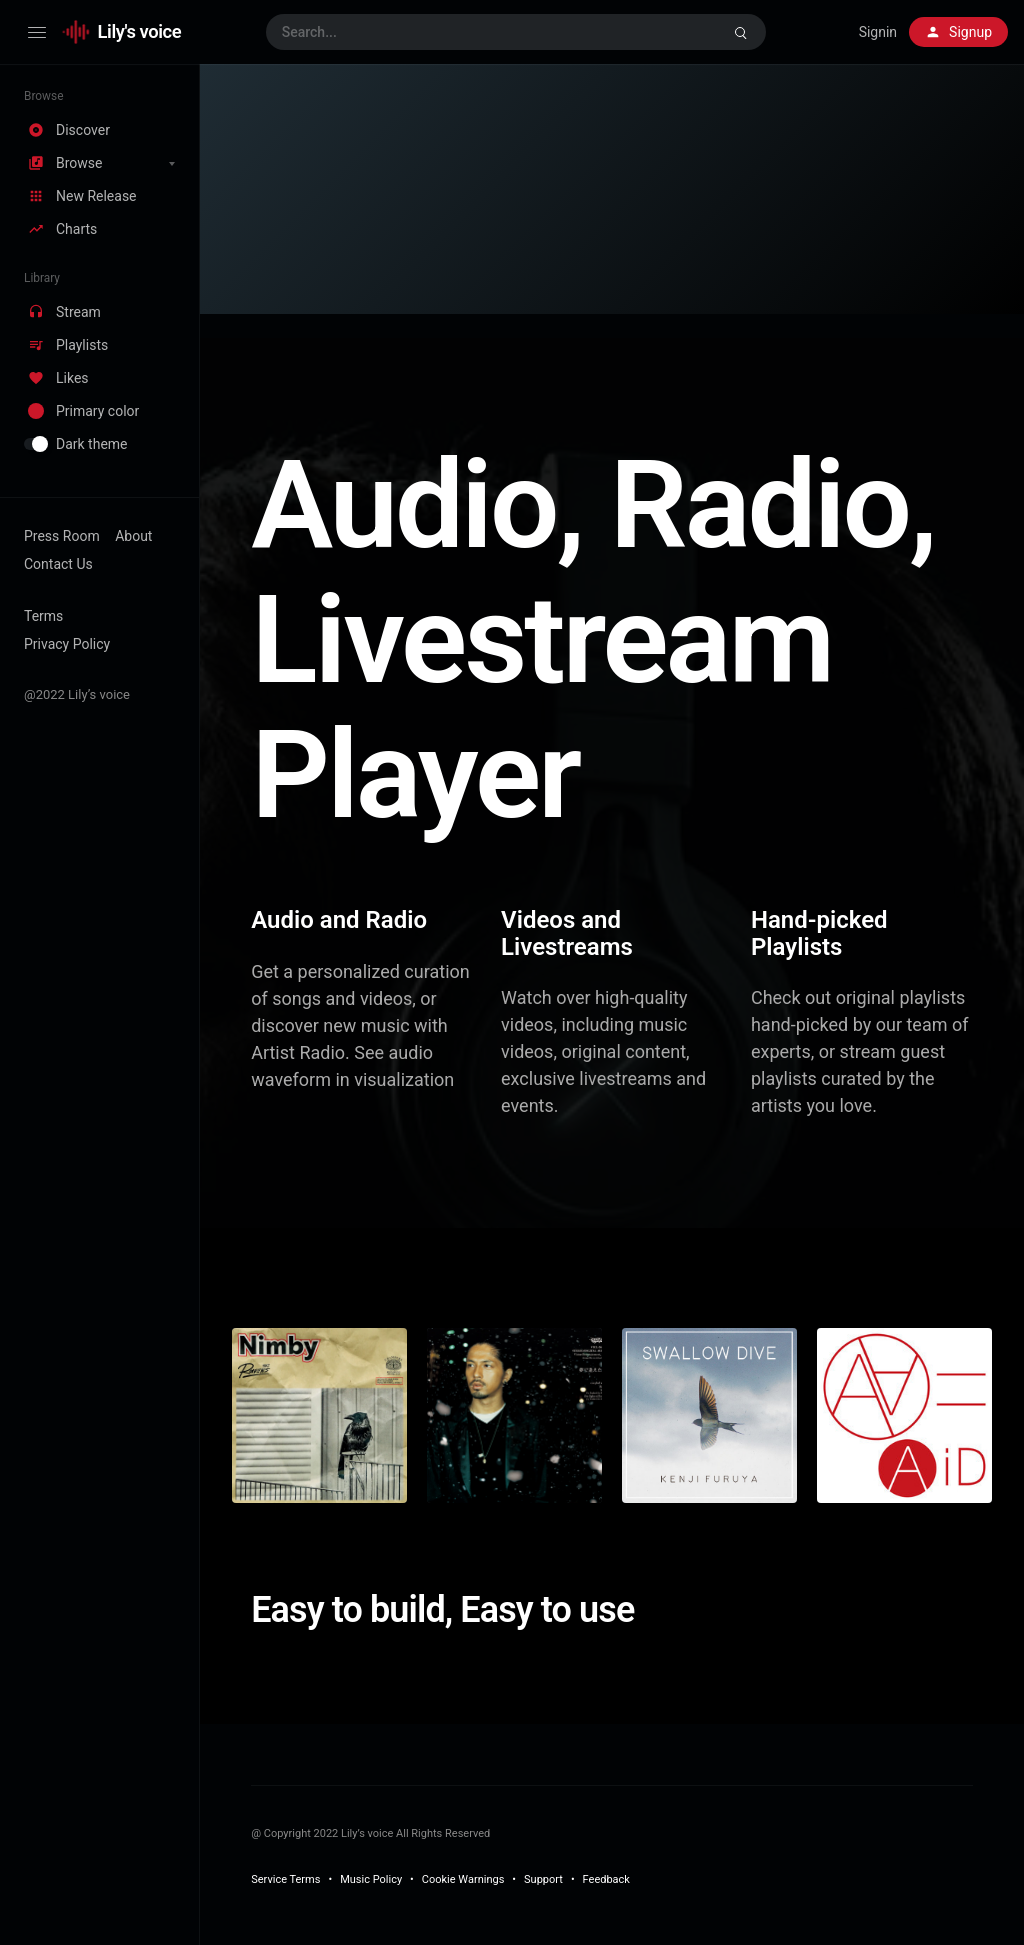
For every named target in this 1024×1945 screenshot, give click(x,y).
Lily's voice (140, 31)
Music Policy (371, 1879)
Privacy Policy (67, 644)
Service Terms (285, 1879)
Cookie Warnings (463, 1879)
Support (543, 1879)
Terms (43, 616)
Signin (878, 32)
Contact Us (58, 564)
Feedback (606, 1879)
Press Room (62, 536)
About (133, 536)
